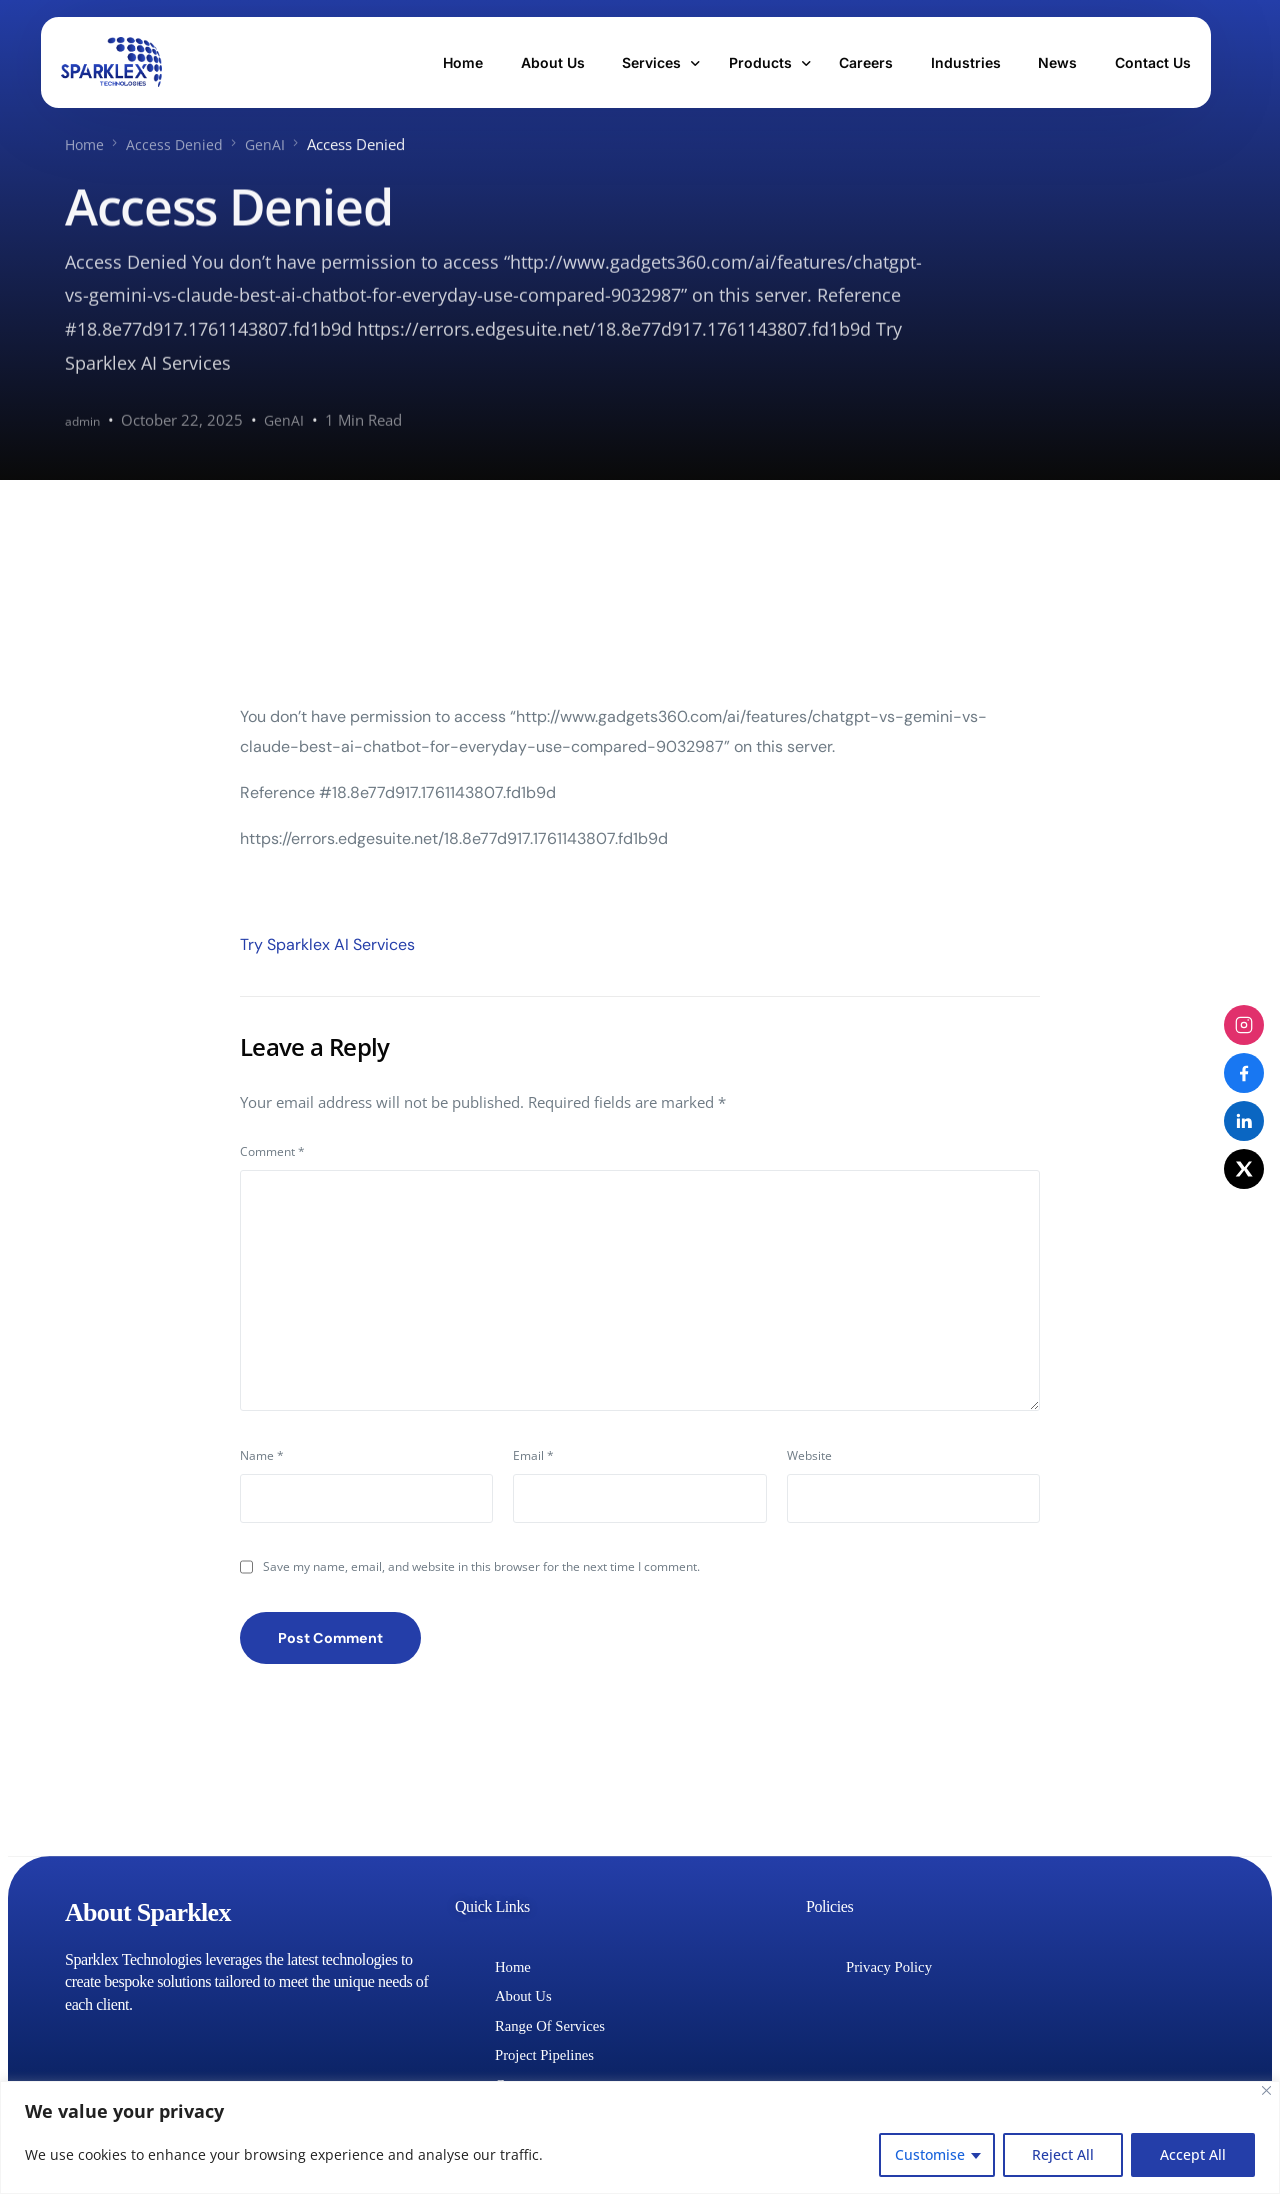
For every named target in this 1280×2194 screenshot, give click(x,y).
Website (809, 1459)
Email (533, 1459)
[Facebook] (1244, 1073)
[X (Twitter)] (1244, 1169)
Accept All (1193, 2154)
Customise (930, 2154)
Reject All (1063, 2154)
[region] (640, 2137)
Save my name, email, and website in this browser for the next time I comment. (481, 1571)
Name (262, 1459)
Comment (272, 1150)
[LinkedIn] (1244, 1121)
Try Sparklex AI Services (327, 943)
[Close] (1266, 2090)
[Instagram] (1244, 1025)
